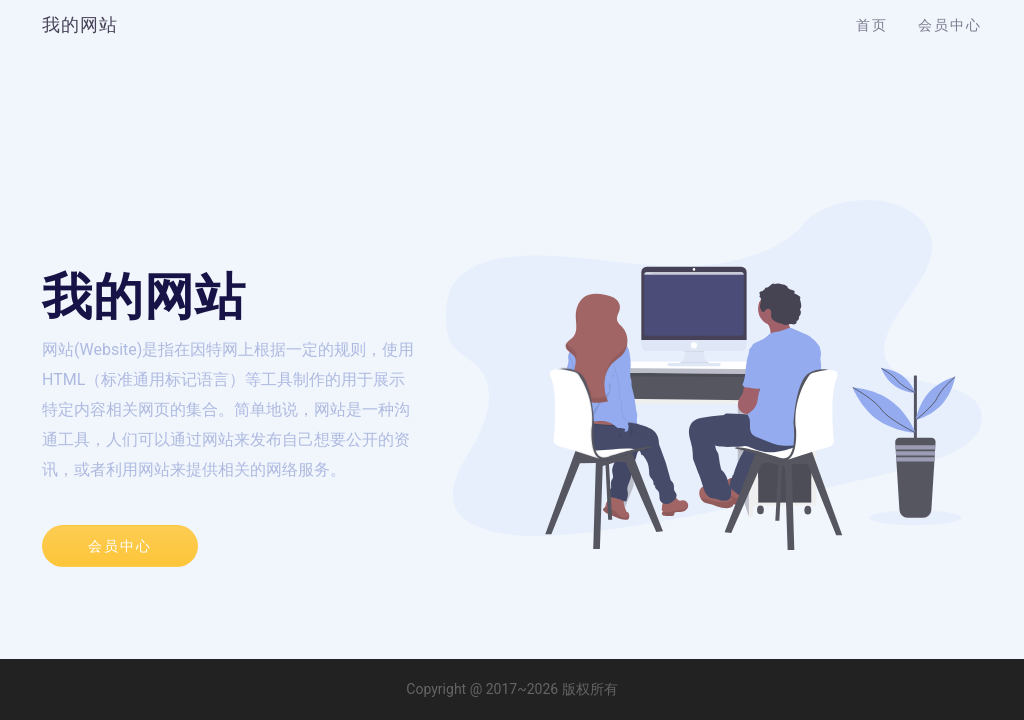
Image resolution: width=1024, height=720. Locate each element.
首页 (872, 25)
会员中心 (950, 25)
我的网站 (80, 24)
